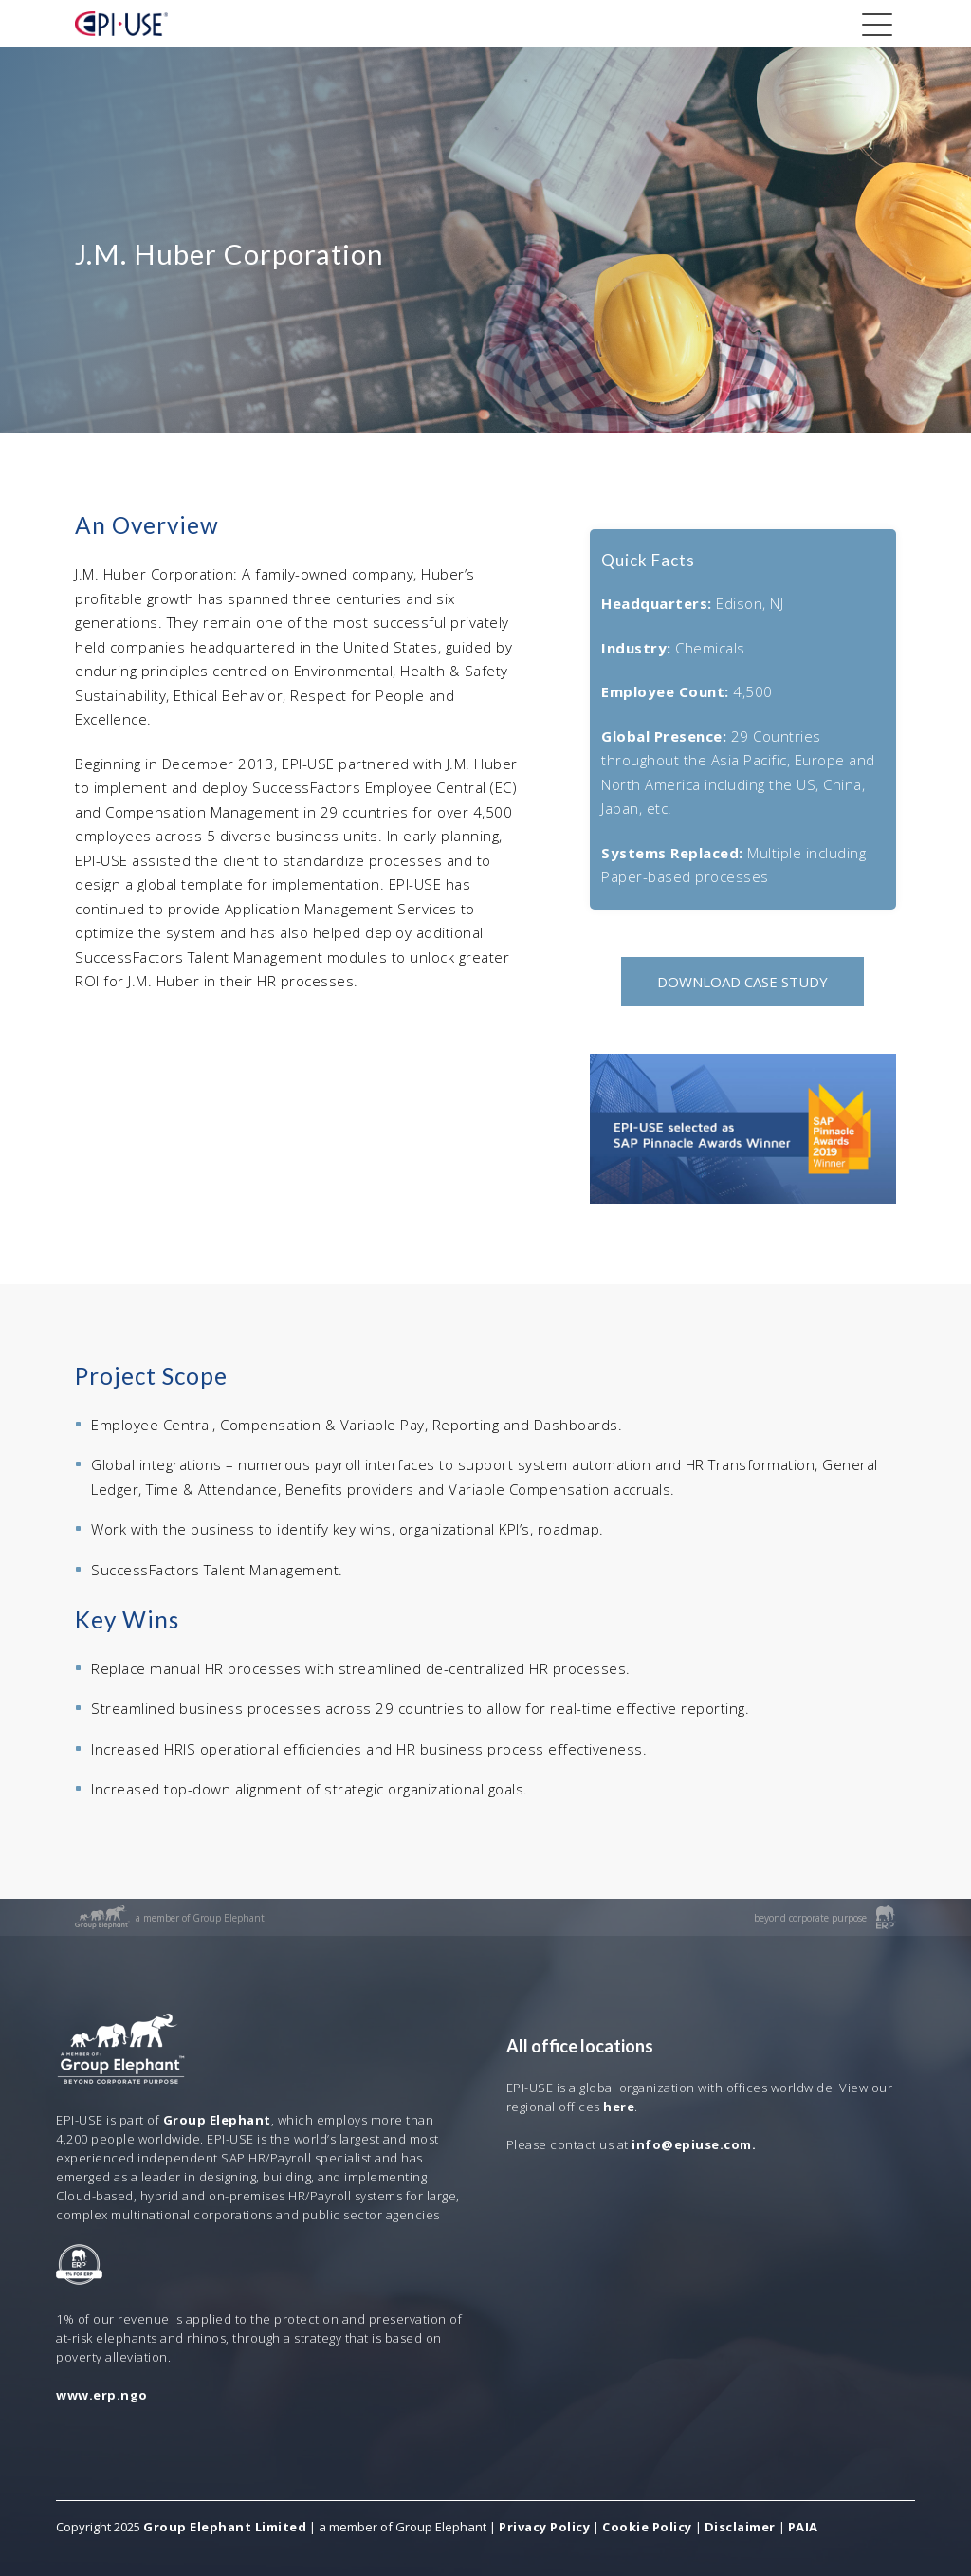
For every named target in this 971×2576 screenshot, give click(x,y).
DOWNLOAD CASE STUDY (742, 981)
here (618, 2106)
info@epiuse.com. (694, 2144)
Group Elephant (217, 2119)
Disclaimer (740, 2526)
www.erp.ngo (102, 2394)
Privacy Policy (544, 2526)
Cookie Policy (647, 2526)
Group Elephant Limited (224, 2526)
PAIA (803, 2526)
